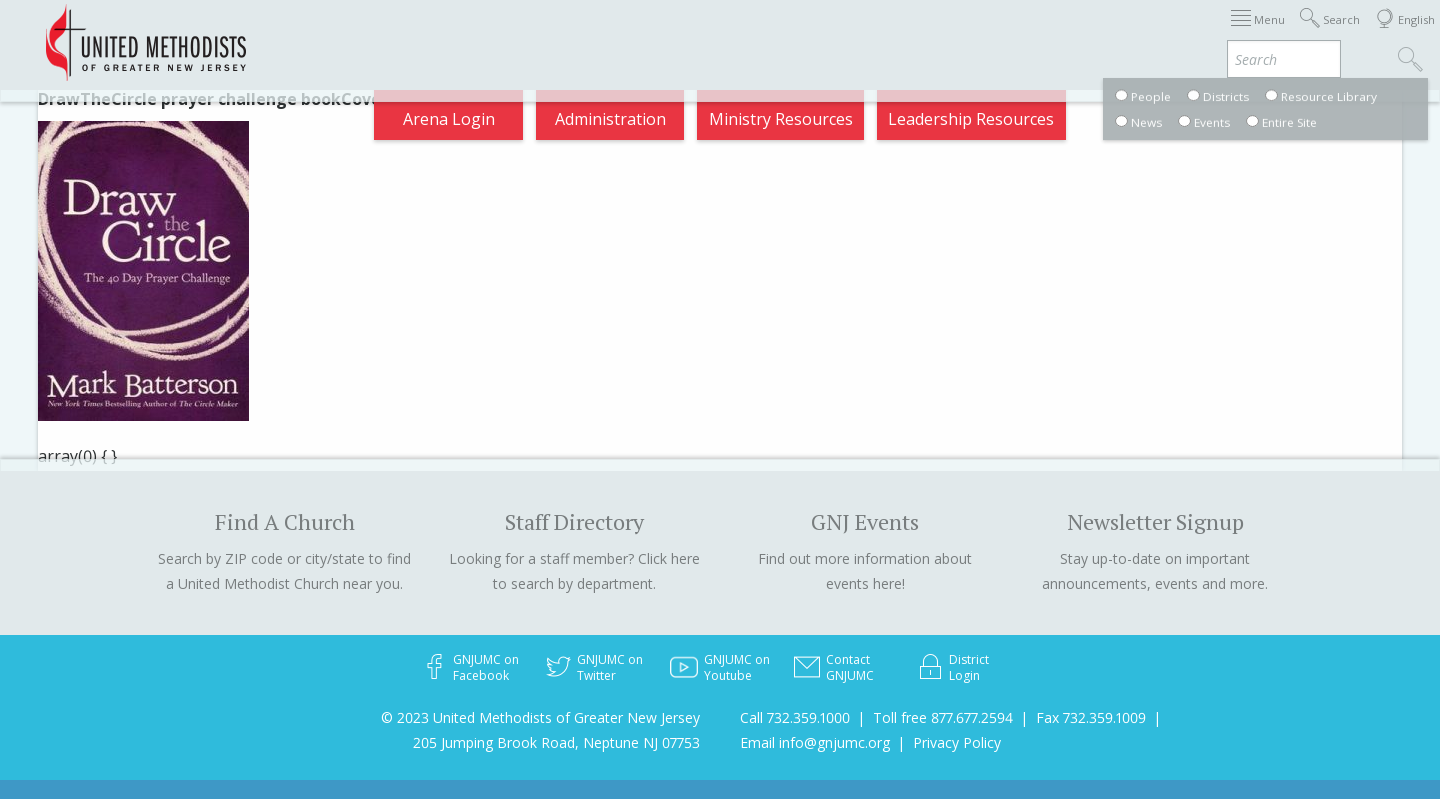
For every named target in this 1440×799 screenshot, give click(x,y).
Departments (1028, 34)
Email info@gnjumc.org (815, 742)
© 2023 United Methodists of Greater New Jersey (540, 717)
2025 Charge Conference (313, 34)
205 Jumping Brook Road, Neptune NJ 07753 (556, 742)
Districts (919, 34)
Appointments (699, 34)
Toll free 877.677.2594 (943, 717)
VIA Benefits (1151, 34)
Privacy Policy (957, 742)
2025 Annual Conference (526, 34)
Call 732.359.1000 (795, 717)
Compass (1259, 34)
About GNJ (820, 34)
